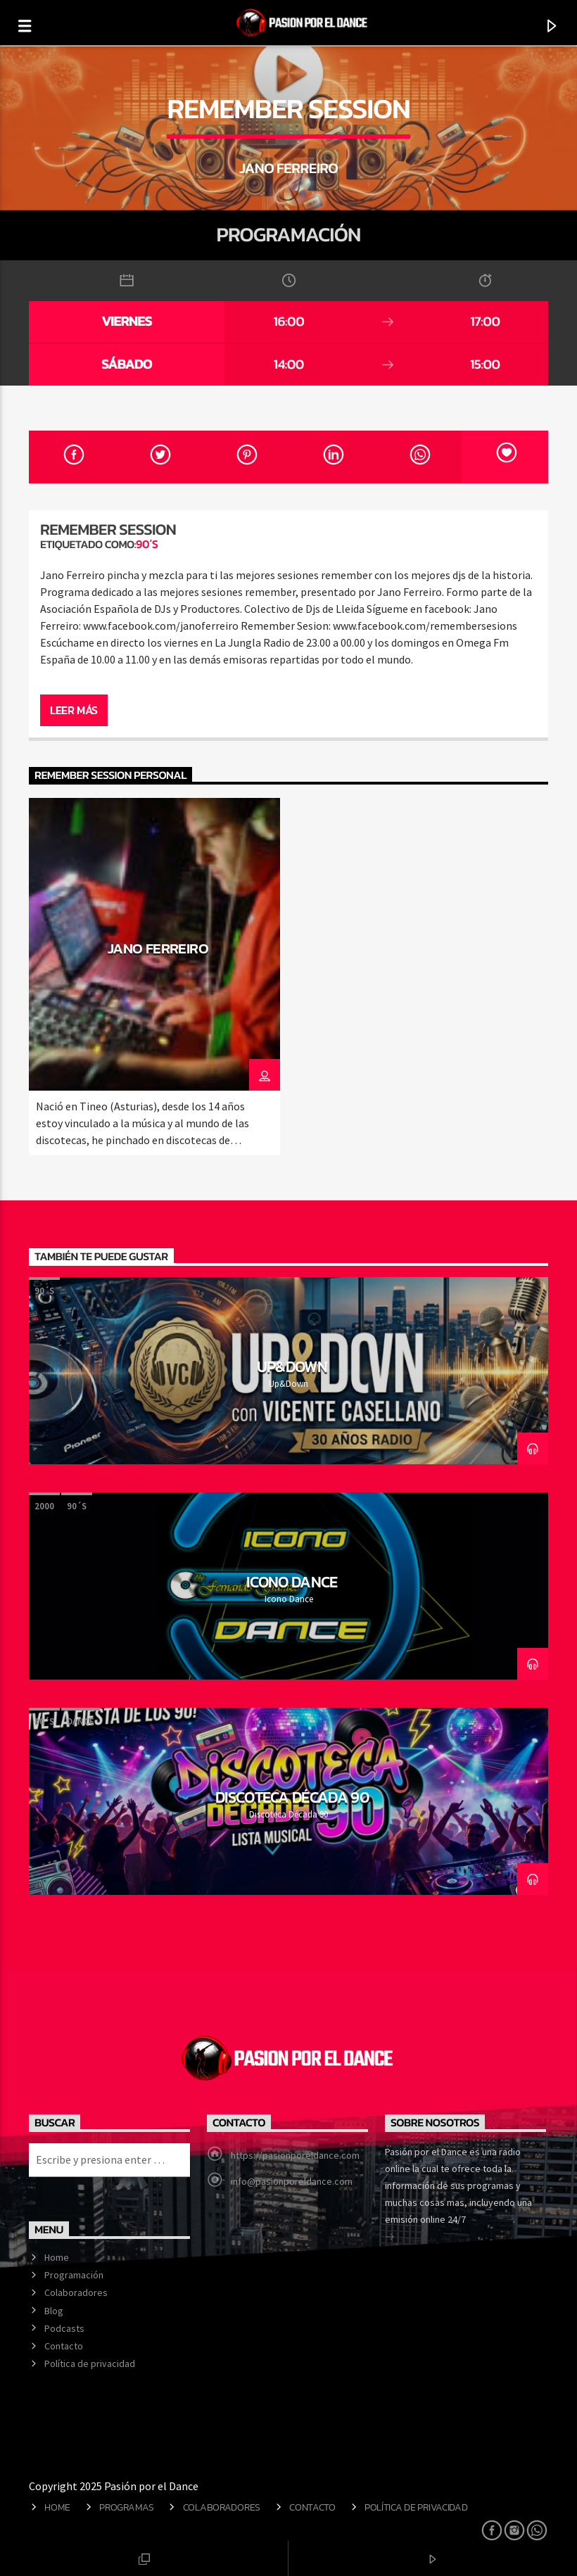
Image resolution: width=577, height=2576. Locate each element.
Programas (126, 2507)
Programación (73, 2275)
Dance (80, 1721)
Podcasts (64, 2328)
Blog (53, 2310)
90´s (147, 543)
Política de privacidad (89, 2363)
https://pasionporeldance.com (295, 2155)
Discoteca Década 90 (292, 1797)
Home (56, 2257)
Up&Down (292, 1366)
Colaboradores (76, 2292)
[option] (154, 976)
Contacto (63, 2346)
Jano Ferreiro (158, 948)
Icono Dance (292, 1582)
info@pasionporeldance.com (292, 2181)
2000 (44, 1506)
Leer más (73, 710)
